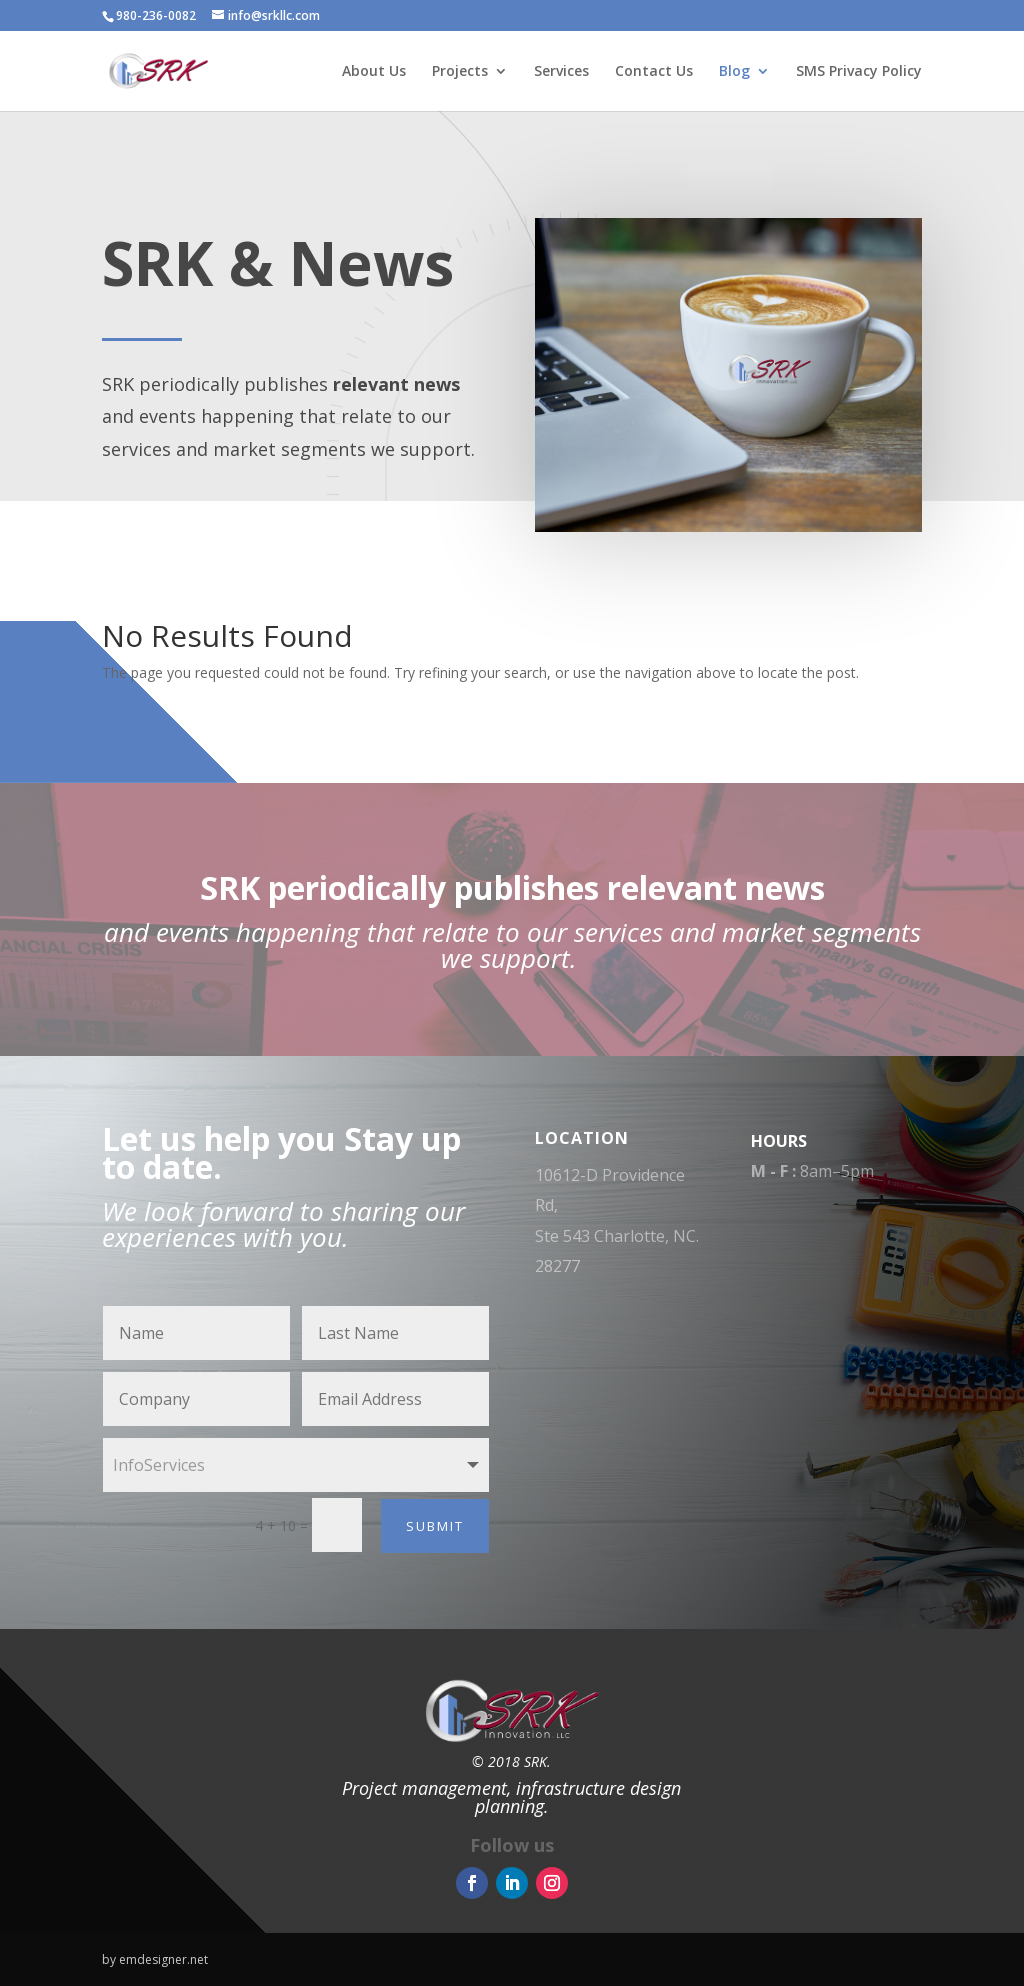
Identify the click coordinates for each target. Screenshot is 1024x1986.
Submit (435, 1526)
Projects (460, 72)
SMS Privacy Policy (859, 72)
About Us (374, 72)
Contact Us (654, 72)
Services (561, 72)
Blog (734, 72)
